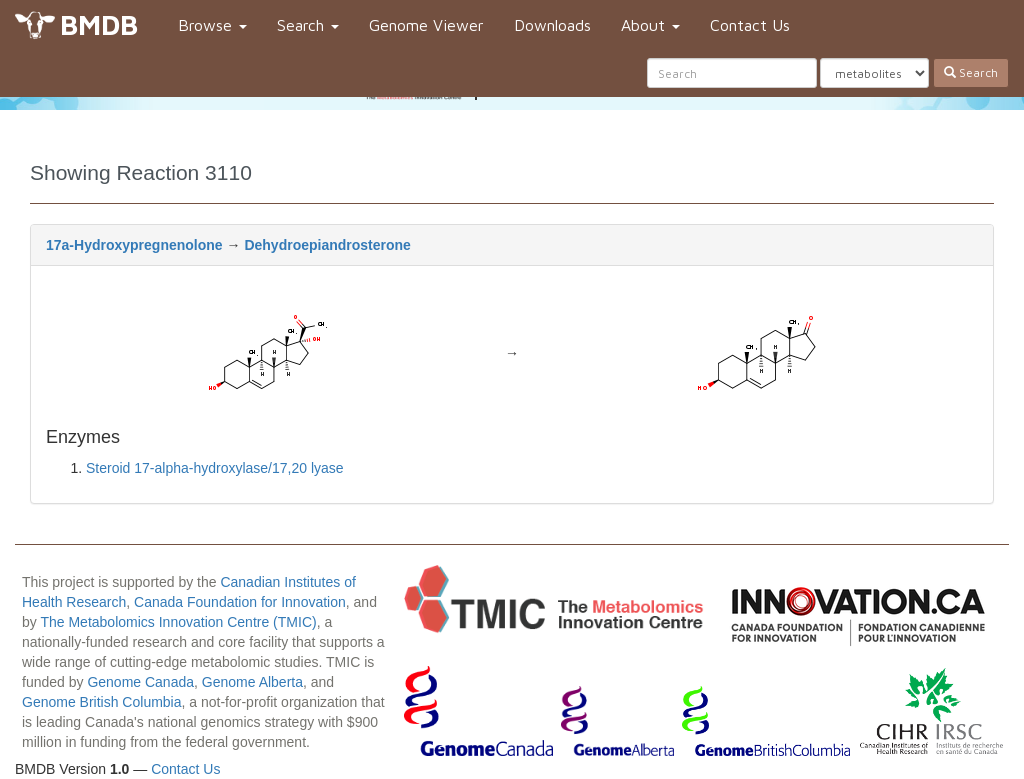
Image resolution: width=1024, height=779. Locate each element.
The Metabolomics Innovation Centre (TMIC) (178, 622)
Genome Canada (140, 682)
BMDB (99, 24)
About (650, 25)
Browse (212, 25)
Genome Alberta (252, 682)
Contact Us (750, 25)
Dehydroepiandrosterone (327, 245)
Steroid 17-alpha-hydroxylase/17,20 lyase (215, 468)
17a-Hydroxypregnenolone (134, 245)
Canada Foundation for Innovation (240, 602)
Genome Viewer (426, 25)
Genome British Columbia (102, 702)
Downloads (552, 25)
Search (308, 25)
